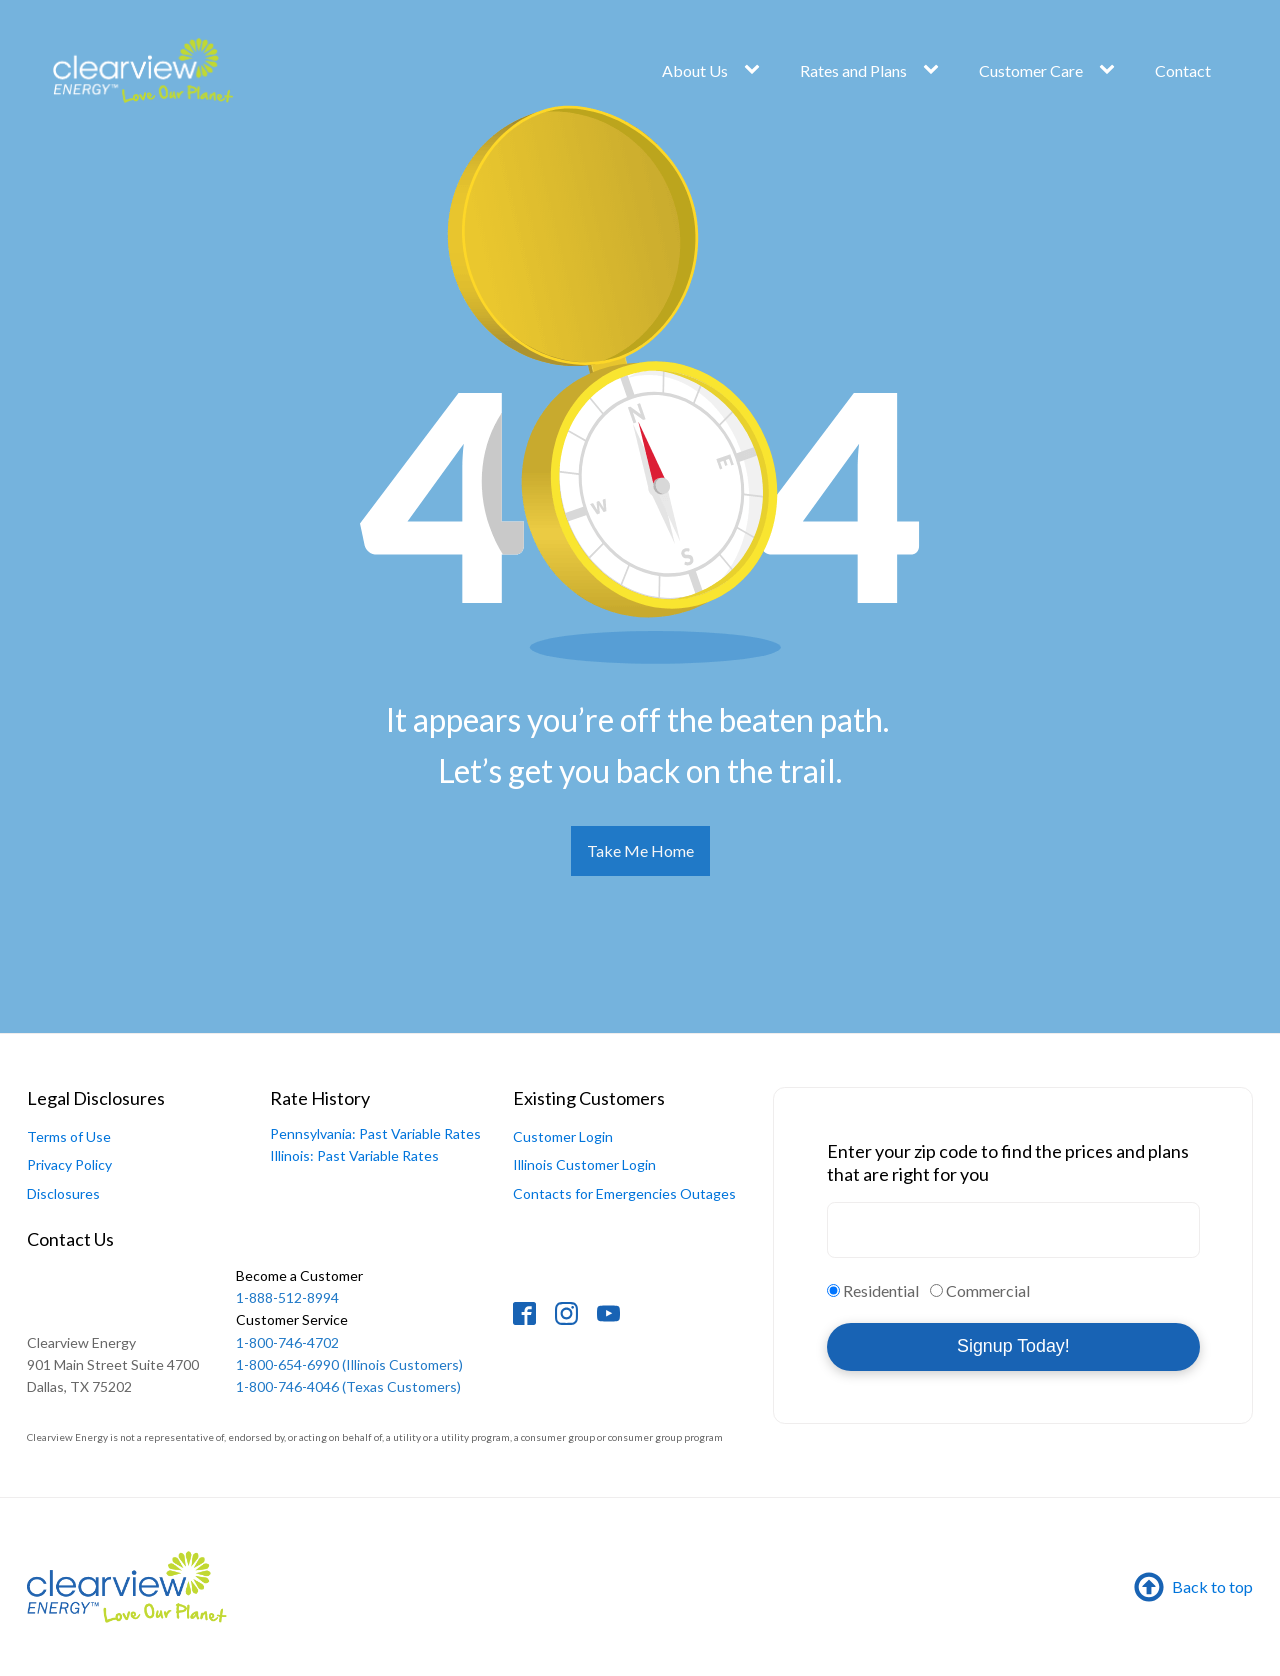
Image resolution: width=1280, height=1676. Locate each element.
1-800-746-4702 (292, 1329)
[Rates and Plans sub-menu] (935, 70)
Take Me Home (640, 850)
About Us (695, 70)
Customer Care (1031, 70)
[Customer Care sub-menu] (1111, 70)
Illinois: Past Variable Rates (354, 1155)
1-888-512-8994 (301, 1285)
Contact (1183, 70)
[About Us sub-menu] (756, 70)
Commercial (988, 1290)
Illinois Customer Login (584, 1164)
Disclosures (63, 1193)
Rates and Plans (853, 70)
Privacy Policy (69, 1164)
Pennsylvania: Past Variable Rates (375, 1133)
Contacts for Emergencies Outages (624, 1193)
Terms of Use (69, 1136)
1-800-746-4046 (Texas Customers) (348, 1386)
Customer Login (563, 1136)
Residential (881, 1290)
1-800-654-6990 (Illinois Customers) (349, 1364)
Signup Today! (1013, 1346)
